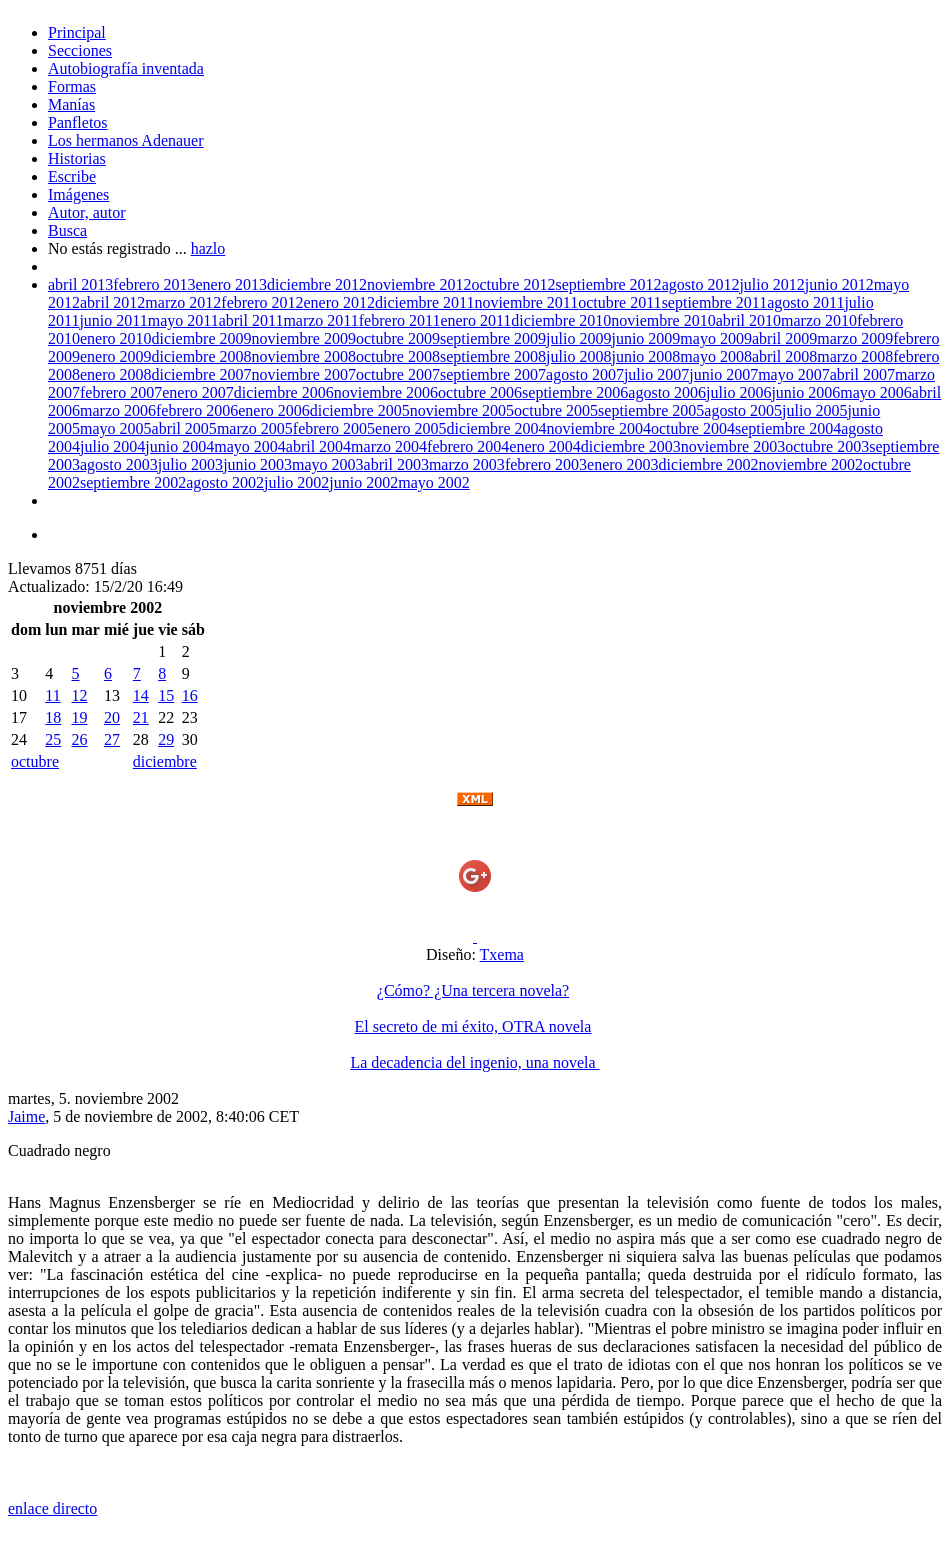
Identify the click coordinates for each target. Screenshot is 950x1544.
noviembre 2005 (462, 410)
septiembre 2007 (493, 374)
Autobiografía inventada (126, 68)
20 (112, 717)
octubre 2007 (398, 374)
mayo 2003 (328, 464)
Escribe (72, 176)
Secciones (80, 50)
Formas (72, 86)
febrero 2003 (546, 464)
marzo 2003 (467, 464)
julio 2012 (771, 284)
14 (141, 695)
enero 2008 (116, 374)
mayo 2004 (250, 446)
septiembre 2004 (788, 428)
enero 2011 (475, 320)
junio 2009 (645, 338)
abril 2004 (318, 446)
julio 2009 (578, 338)
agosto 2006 (667, 392)
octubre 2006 (480, 392)
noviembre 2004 (599, 428)
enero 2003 (623, 464)
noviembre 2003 (733, 446)
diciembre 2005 (360, 410)
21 (141, 717)
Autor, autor (87, 212)
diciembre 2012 (317, 284)
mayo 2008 (716, 356)
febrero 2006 (197, 410)
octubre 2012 (513, 284)
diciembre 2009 (202, 338)
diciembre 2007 (202, 374)
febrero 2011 (400, 320)
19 (79, 717)
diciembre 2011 (424, 302)
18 (53, 717)
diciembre (165, 761)
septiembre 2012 (608, 284)
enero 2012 (340, 302)
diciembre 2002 (709, 464)
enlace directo (52, 1508)
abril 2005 (184, 428)
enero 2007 (198, 392)
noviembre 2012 (419, 284)
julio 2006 (738, 392)
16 (190, 695)
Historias (77, 158)
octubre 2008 (398, 356)
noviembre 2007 (304, 374)
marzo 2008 (855, 356)
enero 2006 (274, 410)
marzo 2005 (255, 428)
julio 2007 (656, 374)
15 (166, 695)
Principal (77, 32)
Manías (71, 104)
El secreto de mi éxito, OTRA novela (473, 1026)
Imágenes (78, 194)
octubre (35, 761)
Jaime (26, 1116)
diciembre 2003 (631, 446)
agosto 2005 (743, 410)
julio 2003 (190, 464)
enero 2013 (232, 284)
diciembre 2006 (284, 392)
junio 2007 (723, 374)
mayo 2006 (876, 392)
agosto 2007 (585, 374)
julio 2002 (296, 482)
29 (166, 739)
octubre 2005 (556, 410)
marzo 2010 (819, 320)
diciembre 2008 (202, 356)
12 (79, 695)
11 (52, 695)
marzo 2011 (320, 320)
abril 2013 (80, 284)
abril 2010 (748, 320)
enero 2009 (116, 356)
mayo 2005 (116, 428)
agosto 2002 (225, 482)
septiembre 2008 (493, 356)
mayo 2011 (183, 320)
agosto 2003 (119, 464)
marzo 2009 (855, 338)
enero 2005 (411, 428)
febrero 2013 (154, 284)
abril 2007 (862, 374)
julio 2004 (112, 446)
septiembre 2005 (651, 410)
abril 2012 (112, 302)
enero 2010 (116, 338)
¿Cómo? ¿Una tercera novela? (473, 990)
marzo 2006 (118, 410)
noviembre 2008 (304, 356)
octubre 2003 (827, 446)
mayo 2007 (794, 374)
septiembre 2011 (715, 302)
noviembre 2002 (811, 464)
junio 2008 (645, 356)
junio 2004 (179, 446)
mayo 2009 (716, 338)
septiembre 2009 (493, 338)
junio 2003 (257, 464)
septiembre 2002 (133, 482)
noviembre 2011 (526, 302)
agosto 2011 (805, 302)
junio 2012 (839, 284)
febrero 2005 (334, 428)
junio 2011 (113, 320)
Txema (502, 954)
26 (79, 739)
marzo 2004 (389, 446)
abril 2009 (784, 338)
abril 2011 (251, 320)
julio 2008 (578, 356)
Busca (67, 230)
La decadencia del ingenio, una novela (474, 1062)
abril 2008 (784, 356)
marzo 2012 (183, 302)
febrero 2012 (262, 302)
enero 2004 (545, 446)
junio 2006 (805, 392)
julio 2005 (814, 410)
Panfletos (78, 122)
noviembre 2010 (663, 320)
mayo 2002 (434, 482)
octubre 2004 (693, 428)
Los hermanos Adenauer (126, 140)
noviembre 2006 (386, 392)
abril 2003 (396, 464)
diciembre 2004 (497, 428)
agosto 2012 (701, 284)
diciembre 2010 (561, 320)
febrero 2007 (121, 392)
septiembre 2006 (575, 392)
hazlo (208, 248)
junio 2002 (363, 482)
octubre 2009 (398, 338)
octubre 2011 (619, 302)
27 (112, 739)
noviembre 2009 (304, 338)
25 (53, 739)
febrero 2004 (468, 446)
